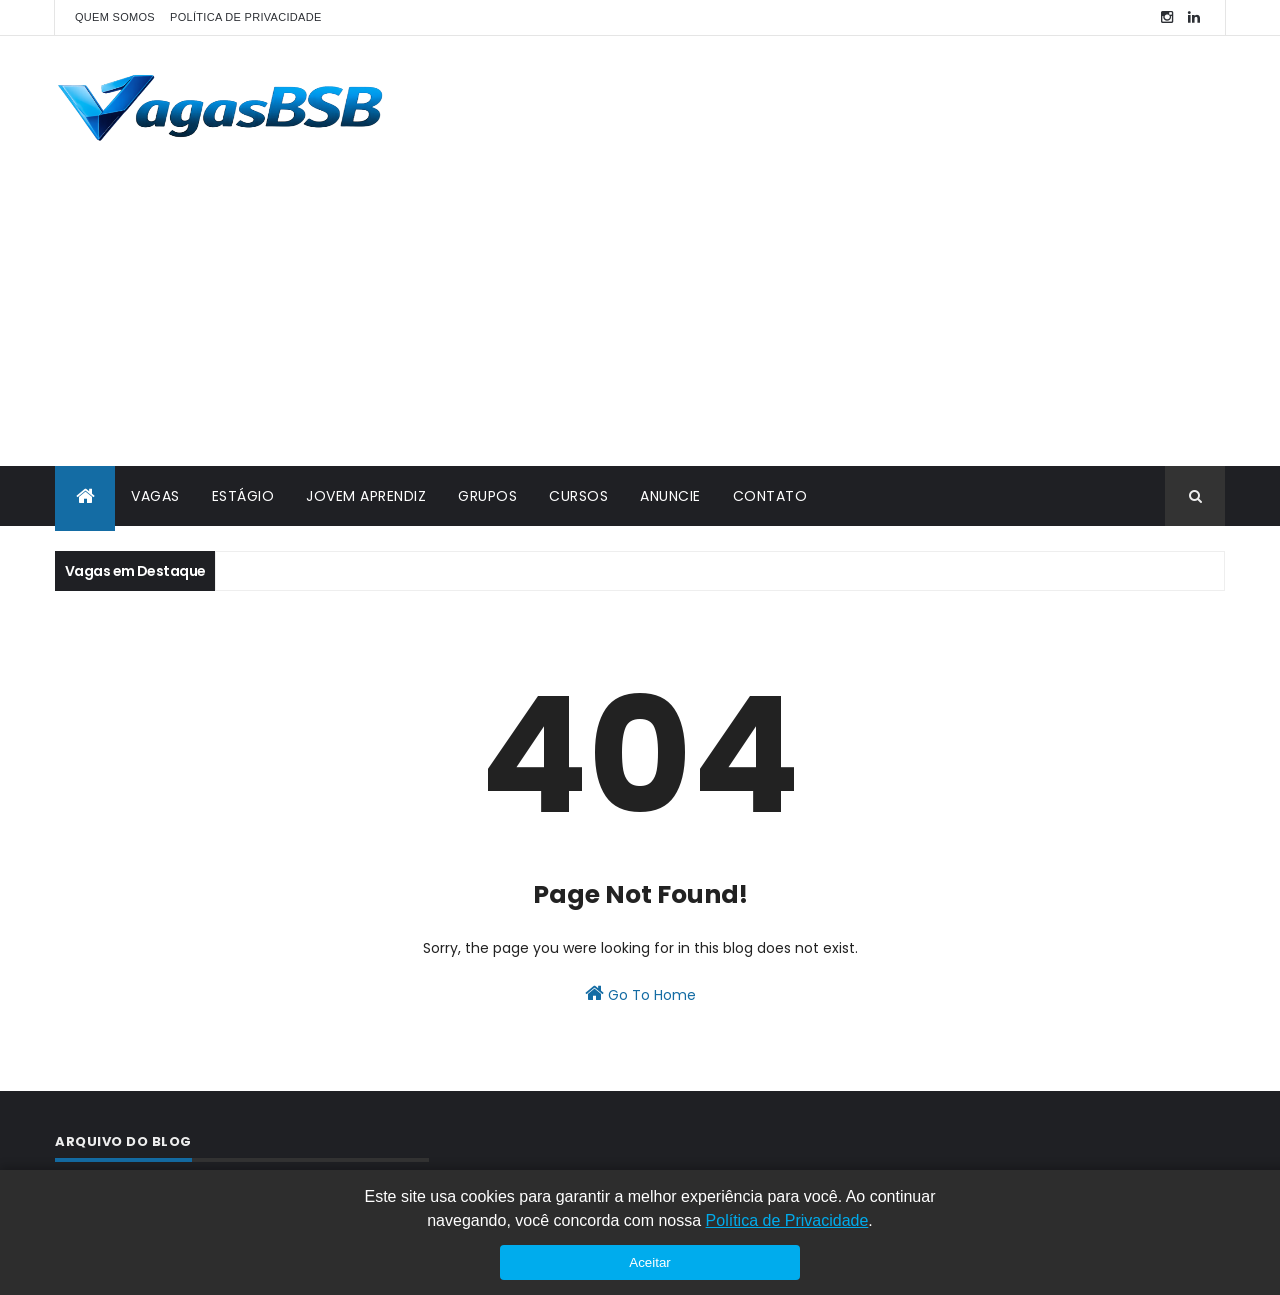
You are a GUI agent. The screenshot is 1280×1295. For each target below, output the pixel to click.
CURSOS (578, 496)
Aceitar (649, 1262)
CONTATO (770, 496)
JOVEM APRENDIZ (366, 496)
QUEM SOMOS (115, 17)
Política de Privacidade (787, 1220)
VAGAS (155, 496)
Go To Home (640, 994)
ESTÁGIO (243, 496)
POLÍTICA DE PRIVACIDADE (246, 17)
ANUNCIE (670, 496)
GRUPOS (487, 496)
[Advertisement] (640, 316)
